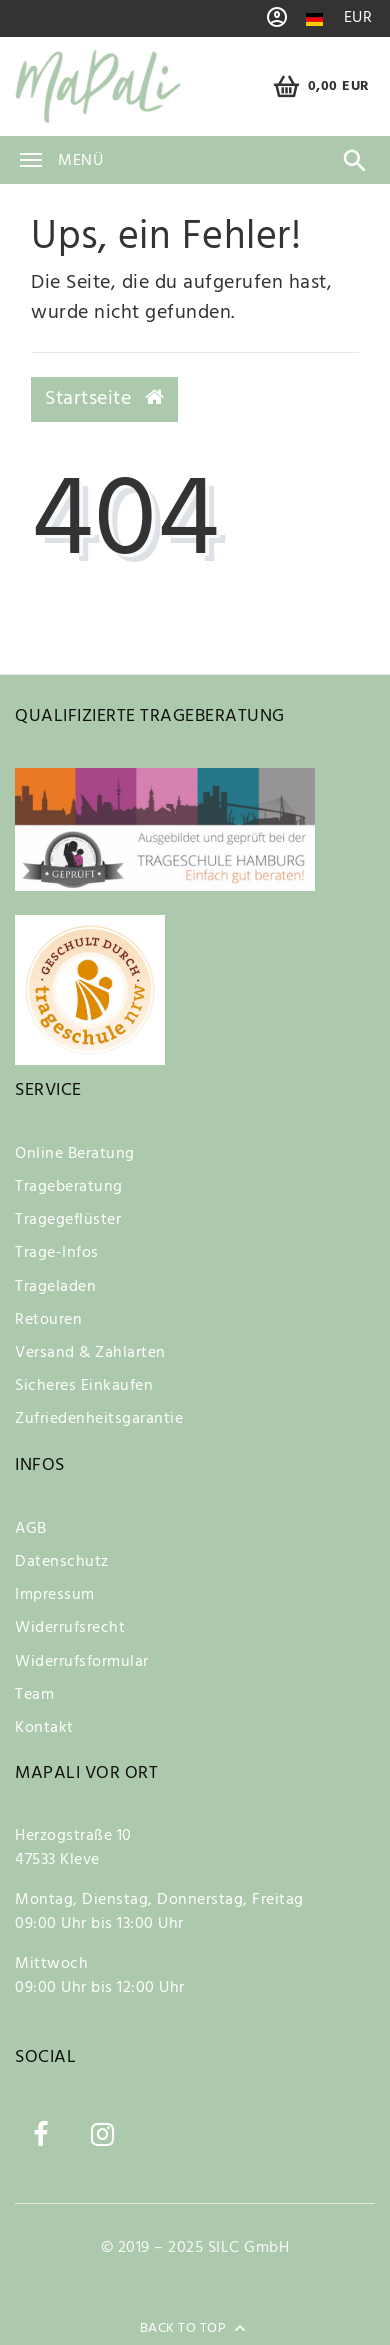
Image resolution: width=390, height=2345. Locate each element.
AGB (31, 1529)
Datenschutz (62, 1562)
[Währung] (358, 18)
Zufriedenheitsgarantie (99, 1419)
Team (34, 1695)
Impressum (55, 1595)
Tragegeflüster (68, 1220)
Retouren (48, 1320)
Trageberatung (69, 1187)
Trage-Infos (57, 1253)
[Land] (314, 19)
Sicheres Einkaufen (84, 1386)
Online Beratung (75, 1154)
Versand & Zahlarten (90, 1353)
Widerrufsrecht (70, 1628)
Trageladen (55, 1287)
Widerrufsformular (82, 1662)
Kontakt (44, 1728)
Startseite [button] (104, 399)
